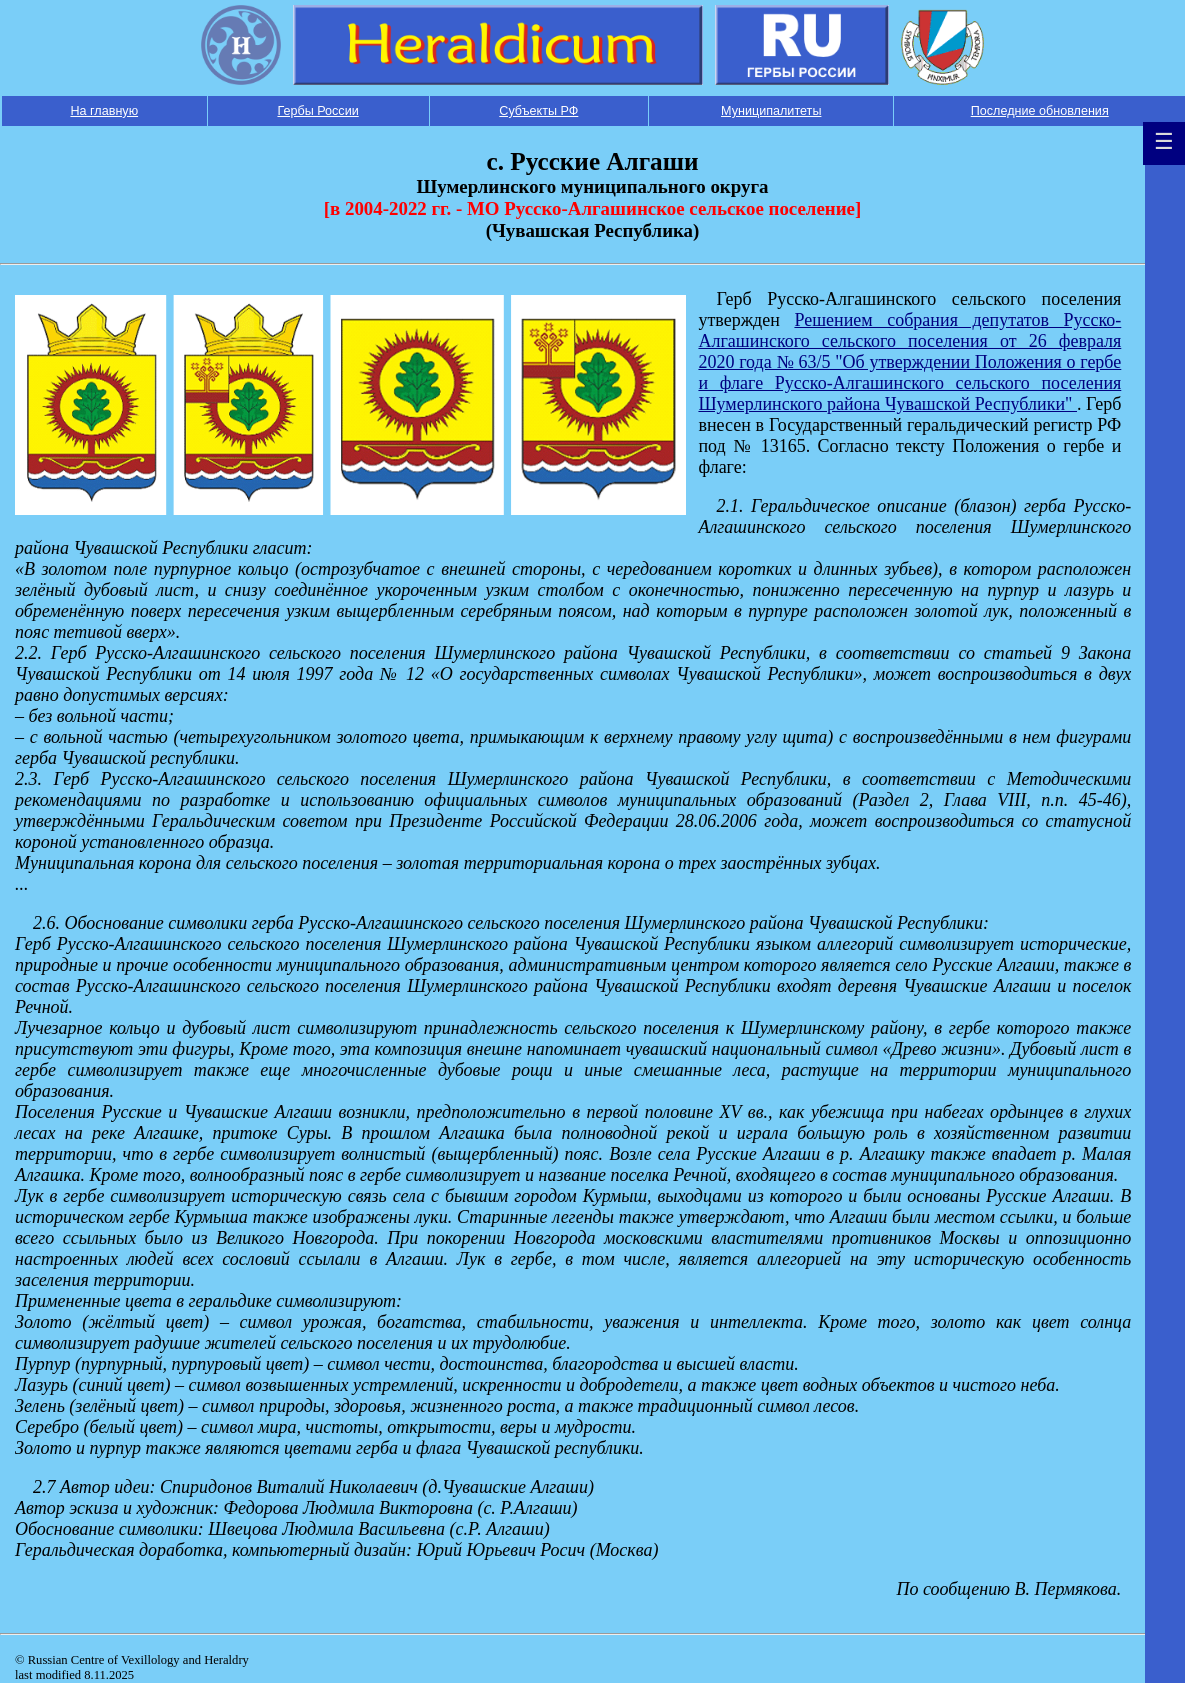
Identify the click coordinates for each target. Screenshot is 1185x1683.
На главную (104, 111)
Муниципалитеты (771, 111)
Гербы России (317, 111)
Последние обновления (1040, 111)
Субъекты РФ (538, 111)
